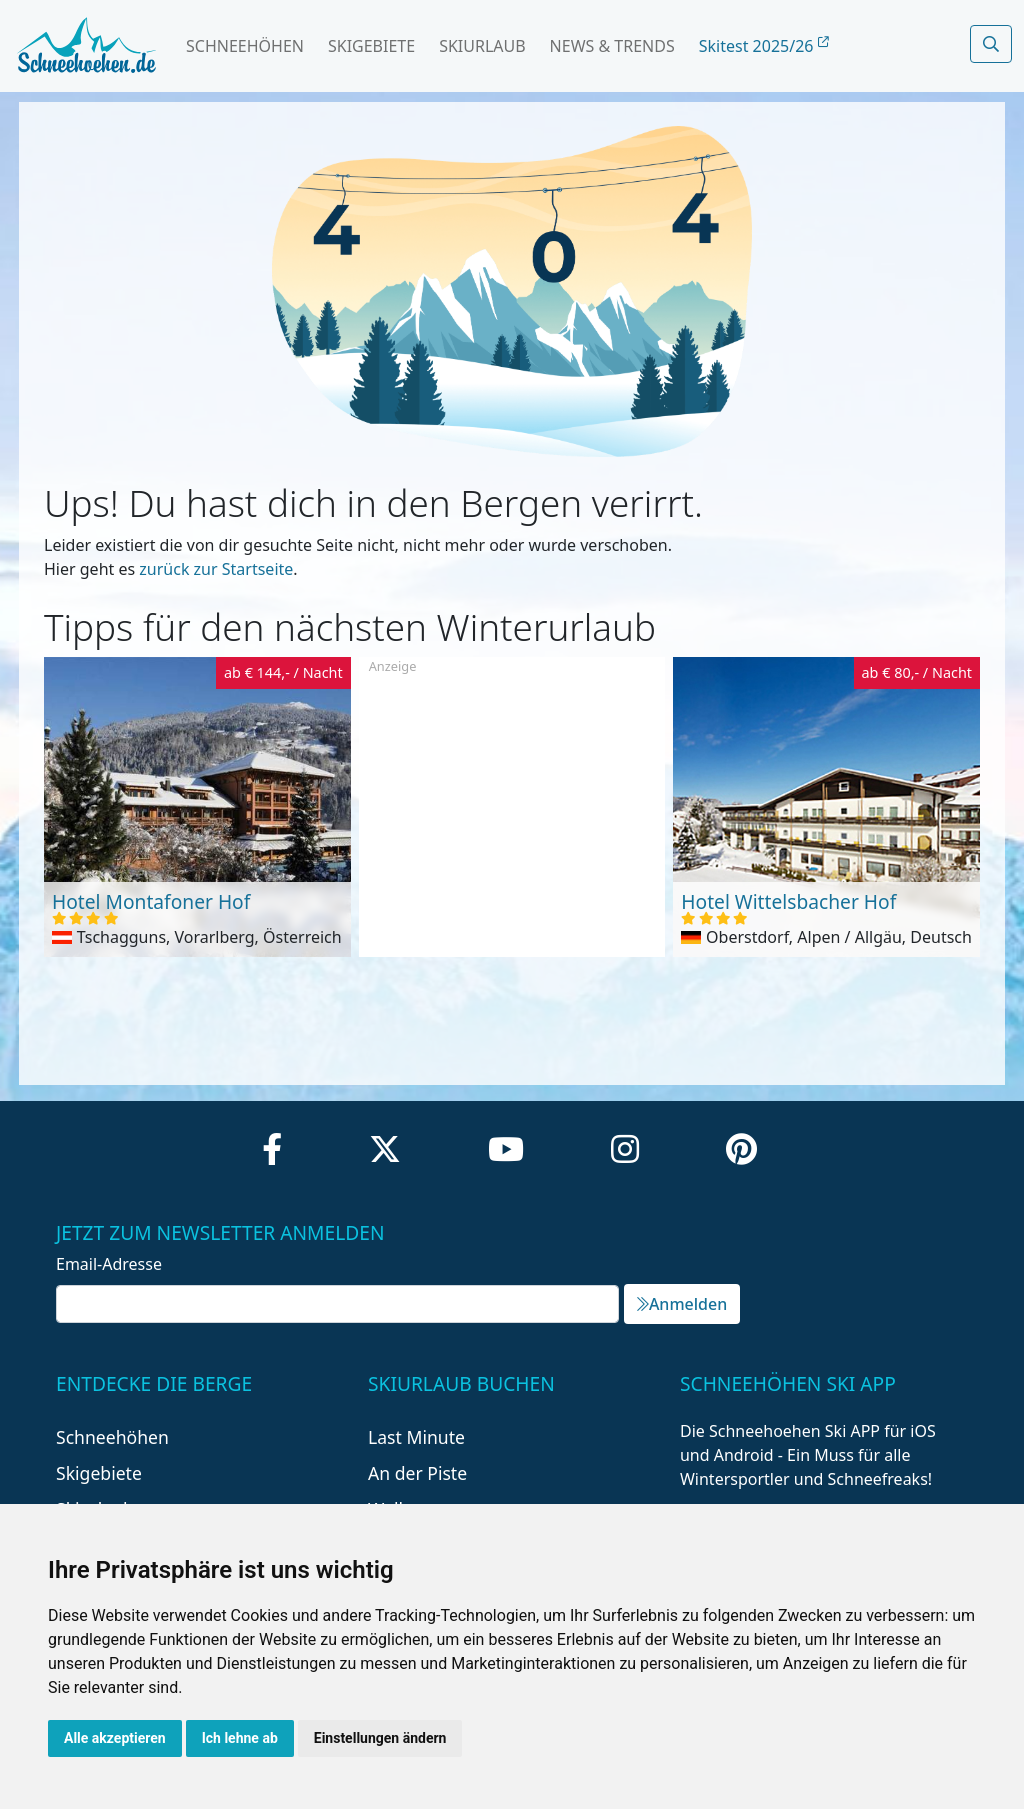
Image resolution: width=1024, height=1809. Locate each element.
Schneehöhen (245, 46)
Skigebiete (371, 46)
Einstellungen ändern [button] (380, 1738)
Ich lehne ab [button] (240, 1738)
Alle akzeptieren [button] (115, 1738)
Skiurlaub (482, 46)
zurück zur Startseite (216, 569)
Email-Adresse (109, 1264)
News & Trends (612, 46)
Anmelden (682, 1304)
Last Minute (416, 1437)
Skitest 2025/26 (764, 46)
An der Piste (417, 1473)
